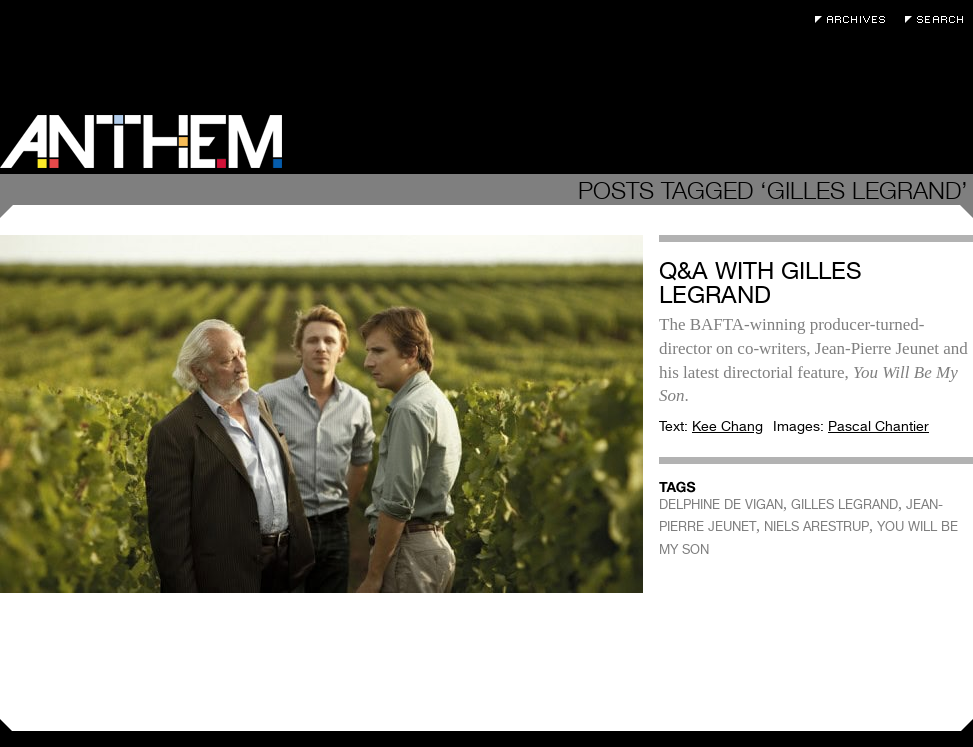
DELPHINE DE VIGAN (721, 504)
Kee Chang (727, 426)
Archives (855, 19)
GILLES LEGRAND (844, 504)
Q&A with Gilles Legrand (760, 282)
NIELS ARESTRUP (816, 526)
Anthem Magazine (141, 141)
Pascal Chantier (878, 426)
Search (939, 19)
